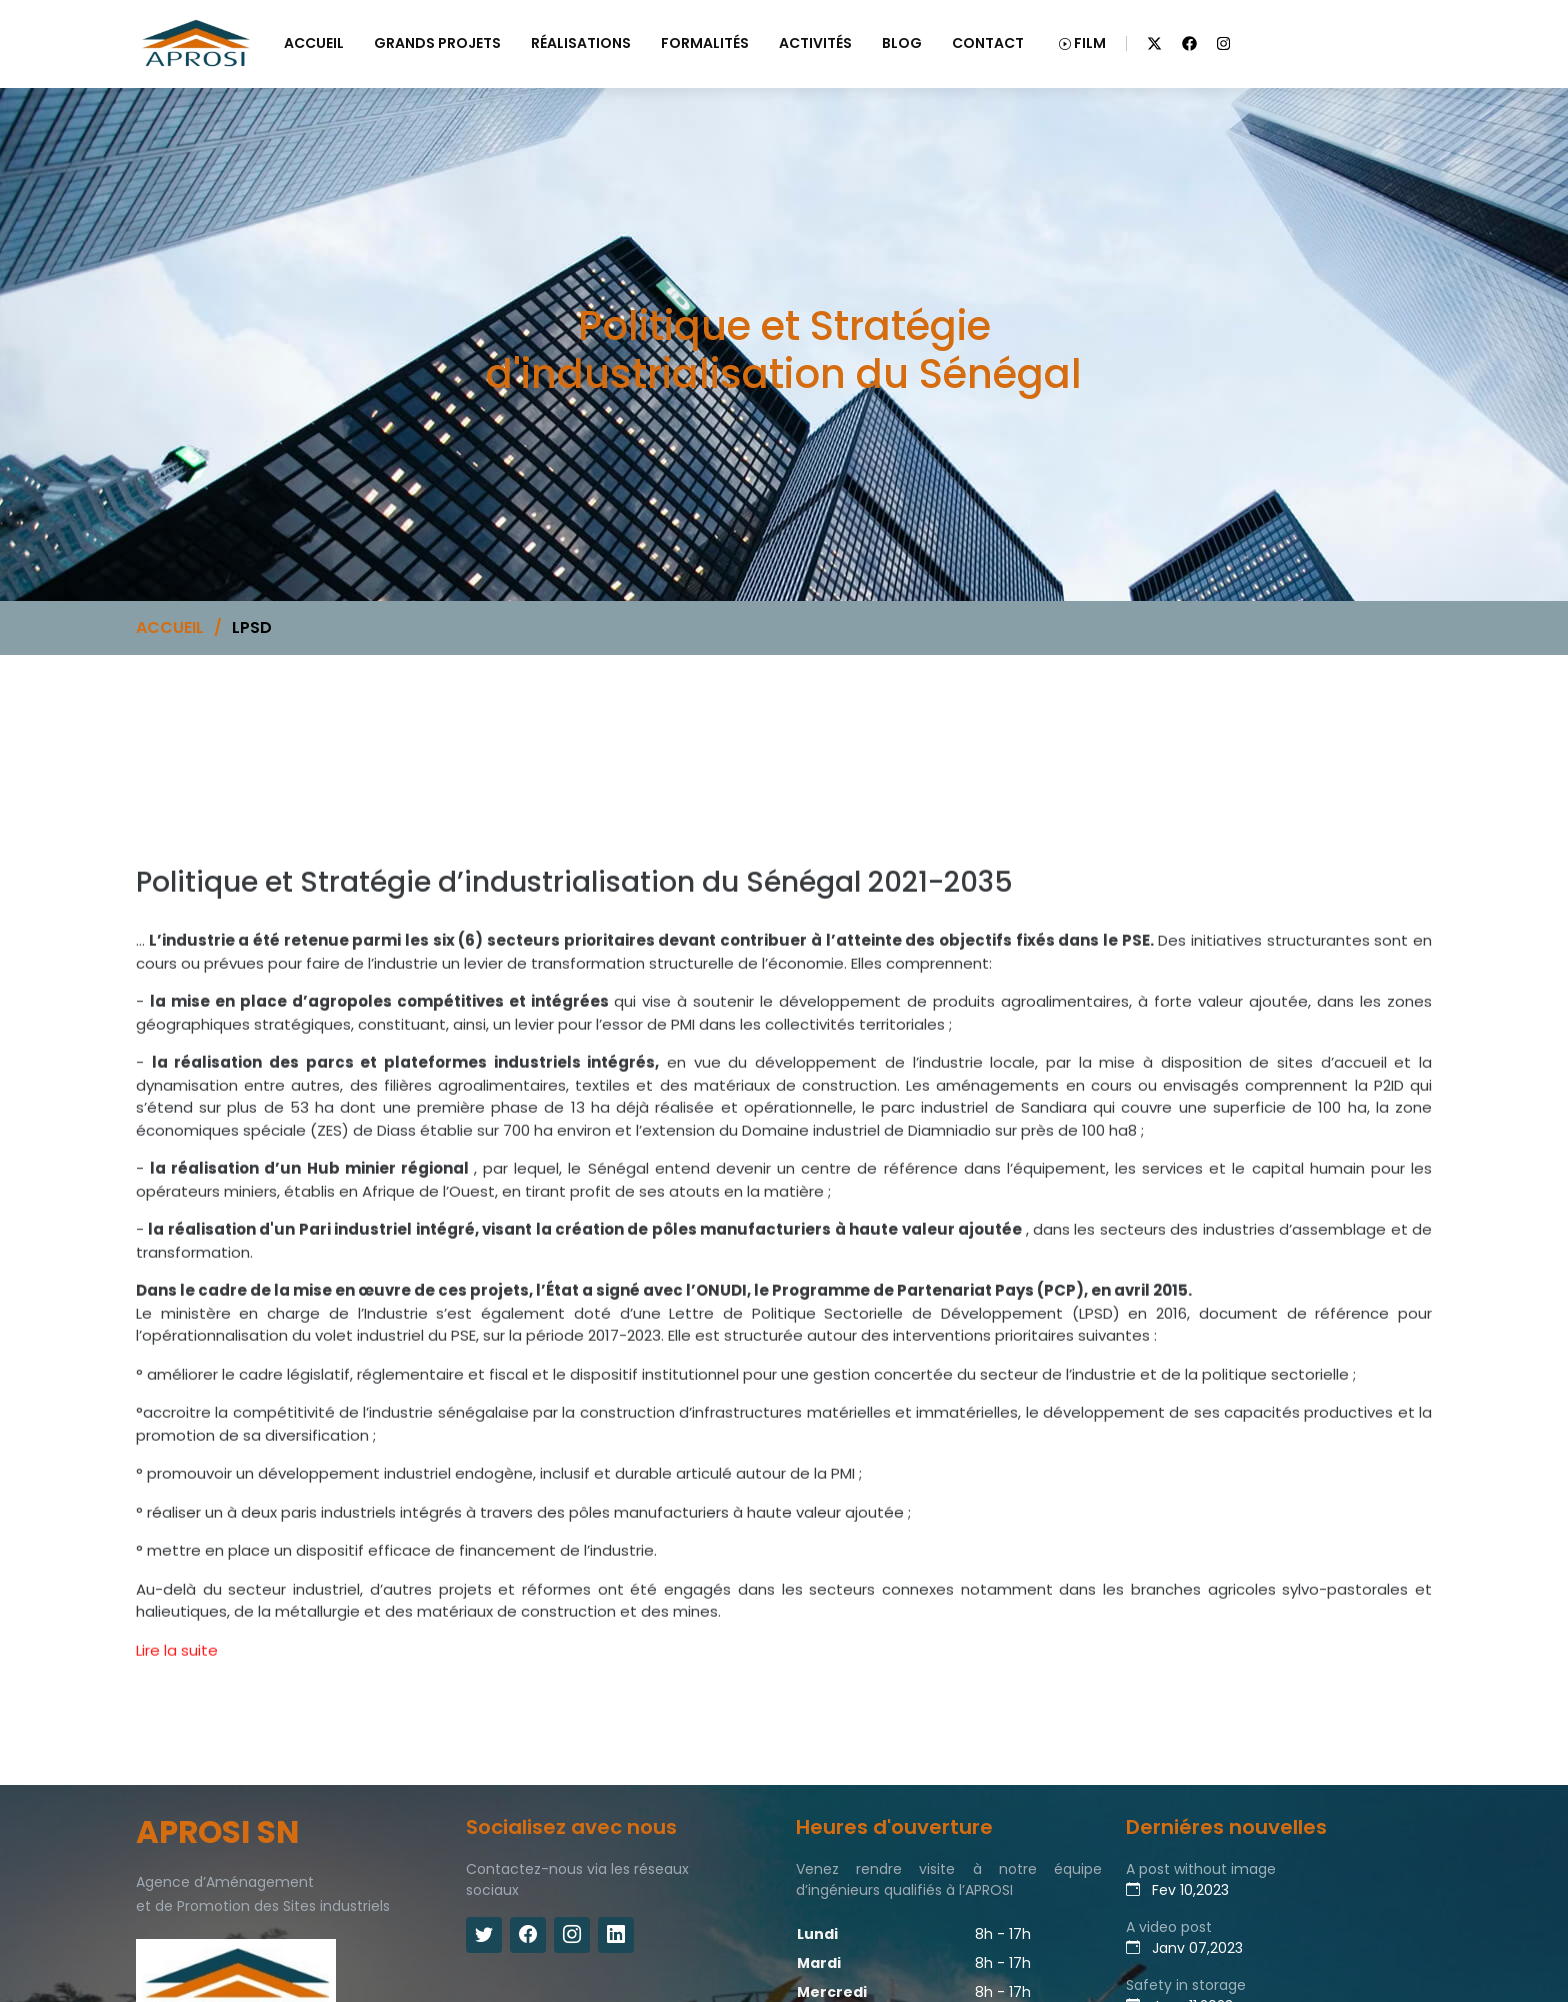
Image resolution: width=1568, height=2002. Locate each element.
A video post (1169, 1927)
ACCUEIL (314, 43)
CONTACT (988, 43)
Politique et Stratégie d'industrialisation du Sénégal (216, 831)
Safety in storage (1186, 1985)
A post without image (1201, 1869)
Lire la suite (177, 1673)
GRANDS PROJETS (437, 43)
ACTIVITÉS (815, 43)
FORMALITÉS (705, 43)
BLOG (902, 43)
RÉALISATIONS (581, 43)
